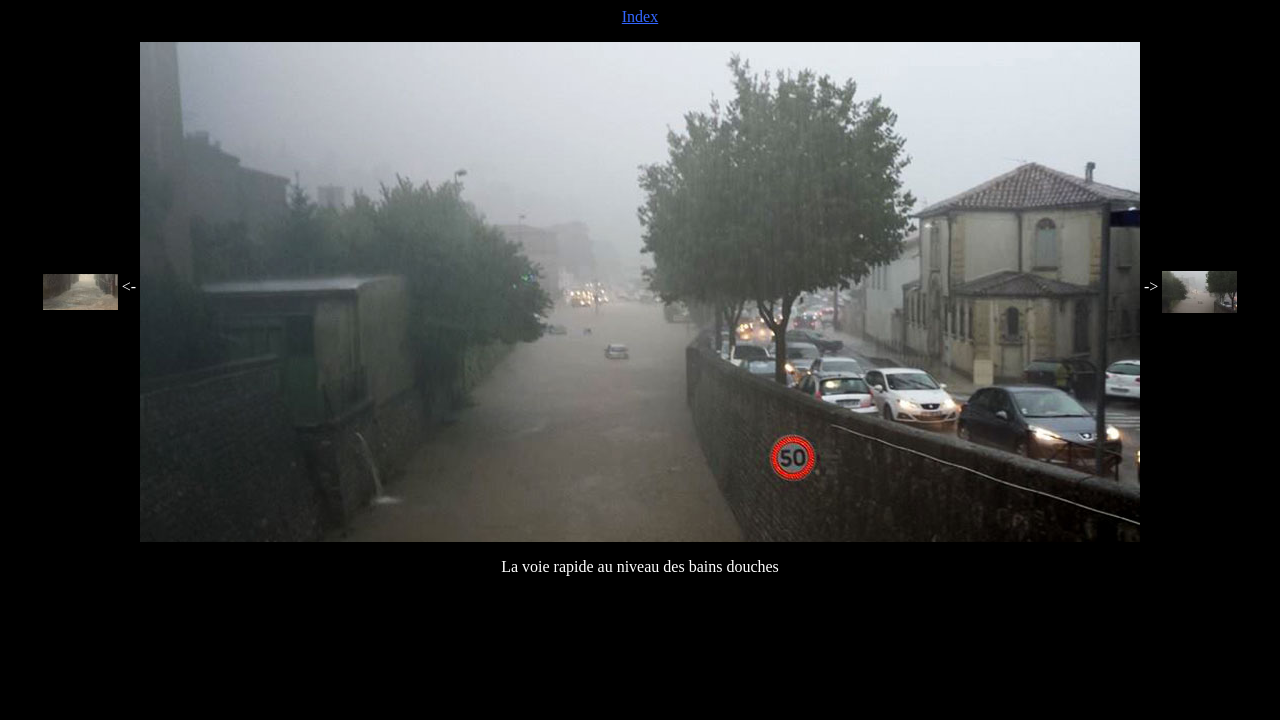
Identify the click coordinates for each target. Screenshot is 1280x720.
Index (640, 16)
